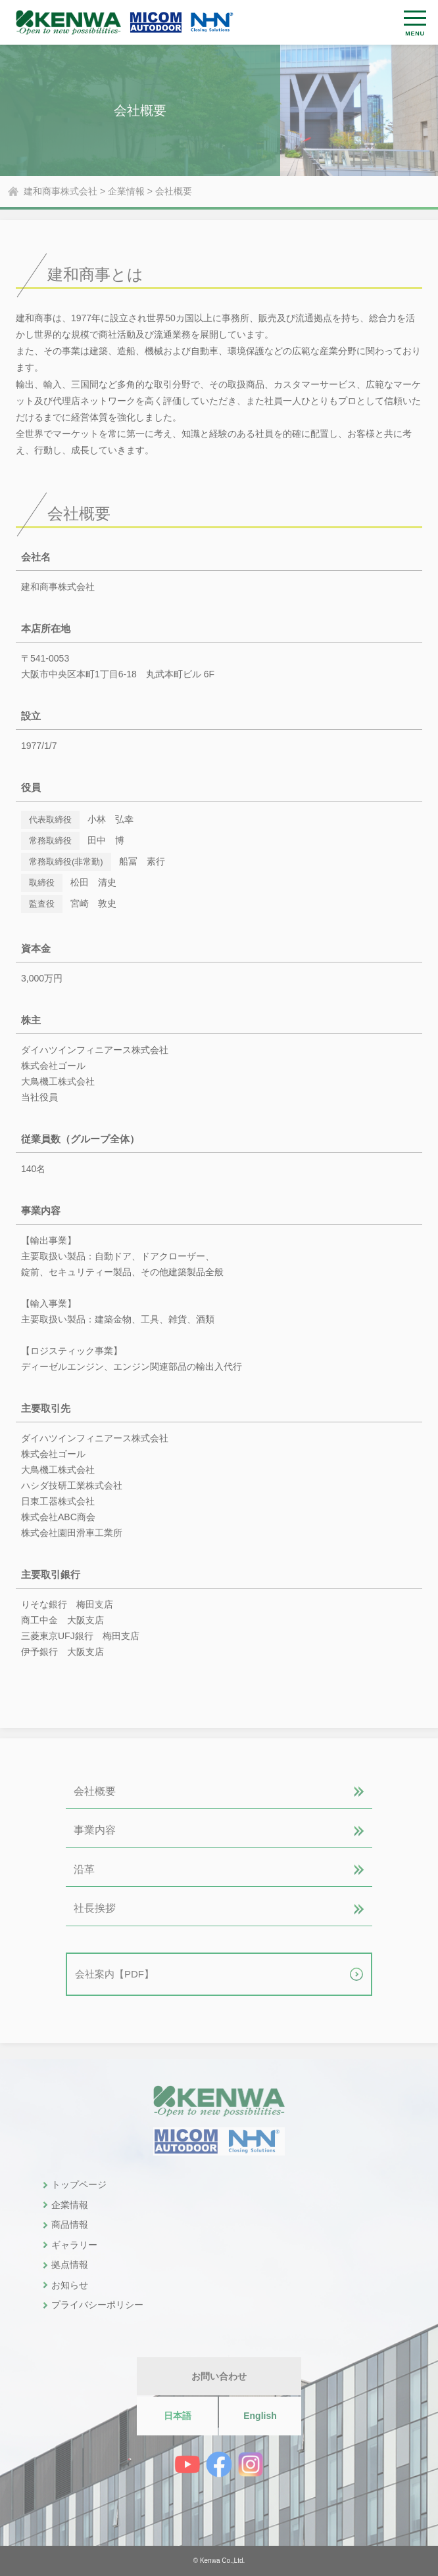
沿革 (84, 1869)
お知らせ (69, 2285)
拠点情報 (69, 2264)
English (260, 2415)
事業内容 (95, 1830)
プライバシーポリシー (97, 2304)
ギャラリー (74, 2245)
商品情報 (69, 2224)
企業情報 (69, 2205)
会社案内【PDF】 (114, 1973)
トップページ (79, 2184)
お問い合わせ (219, 2376)
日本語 (177, 2415)
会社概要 (95, 1791)
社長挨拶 (95, 1908)
